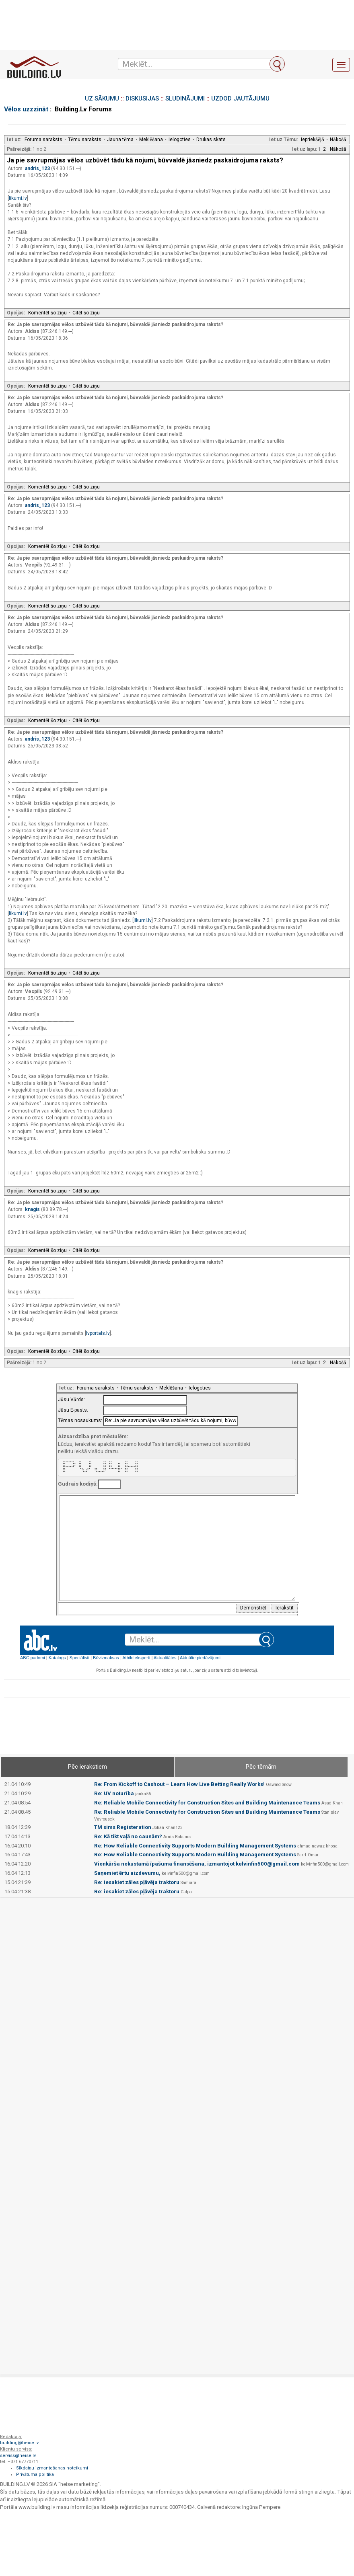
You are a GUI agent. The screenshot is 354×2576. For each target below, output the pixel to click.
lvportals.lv (98, 1333)
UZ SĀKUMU (102, 98)
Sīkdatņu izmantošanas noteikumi (52, 2468)
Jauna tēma (120, 139)
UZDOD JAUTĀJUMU (240, 98)
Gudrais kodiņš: (78, 1484)
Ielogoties (180, 139)
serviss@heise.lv (18, 2455)
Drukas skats (211, 139)
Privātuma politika (35, 2474)
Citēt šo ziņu (86, 313)
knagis (33, 1209)
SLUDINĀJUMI (185, 98)
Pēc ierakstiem (87, 1766)
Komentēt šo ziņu (47, 313)
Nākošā (338, 139)
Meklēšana (151, 139)
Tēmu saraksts (84, 139)
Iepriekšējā (312, 139)
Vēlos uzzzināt (26, 109)
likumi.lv (18, 198)
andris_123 (38, 168)
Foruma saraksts (43, 139)
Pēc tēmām (261, 1766)
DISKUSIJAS (142, 98)
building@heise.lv (19, 2442)
